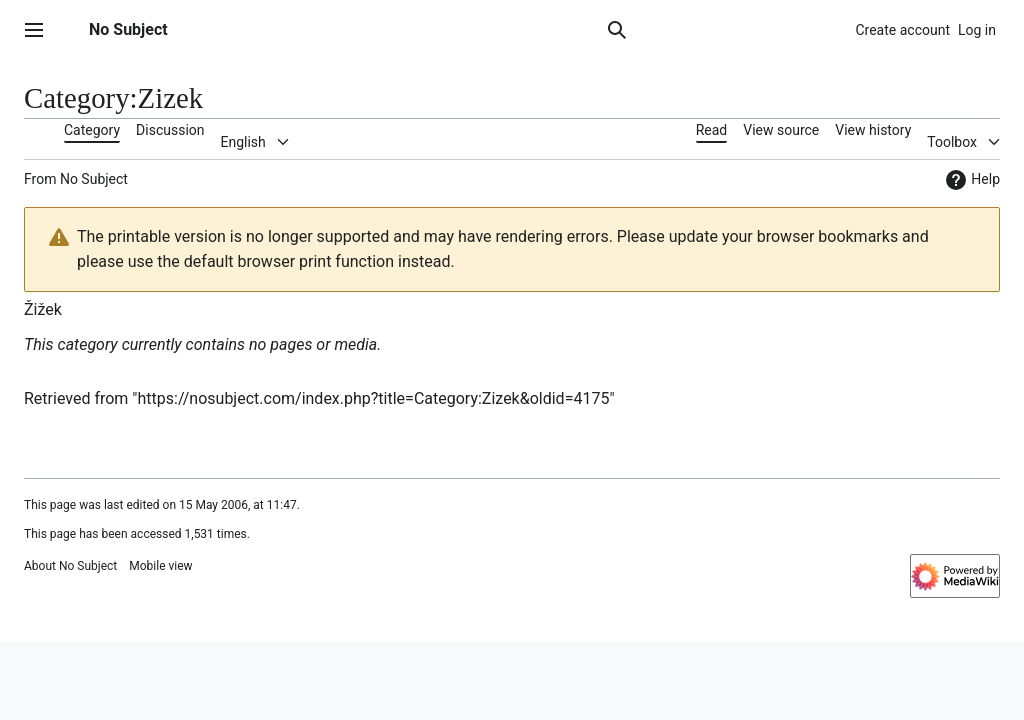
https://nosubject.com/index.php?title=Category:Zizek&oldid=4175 (373, 398)
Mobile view (160, 566)
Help (970, 180)
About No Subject (70, 566)
